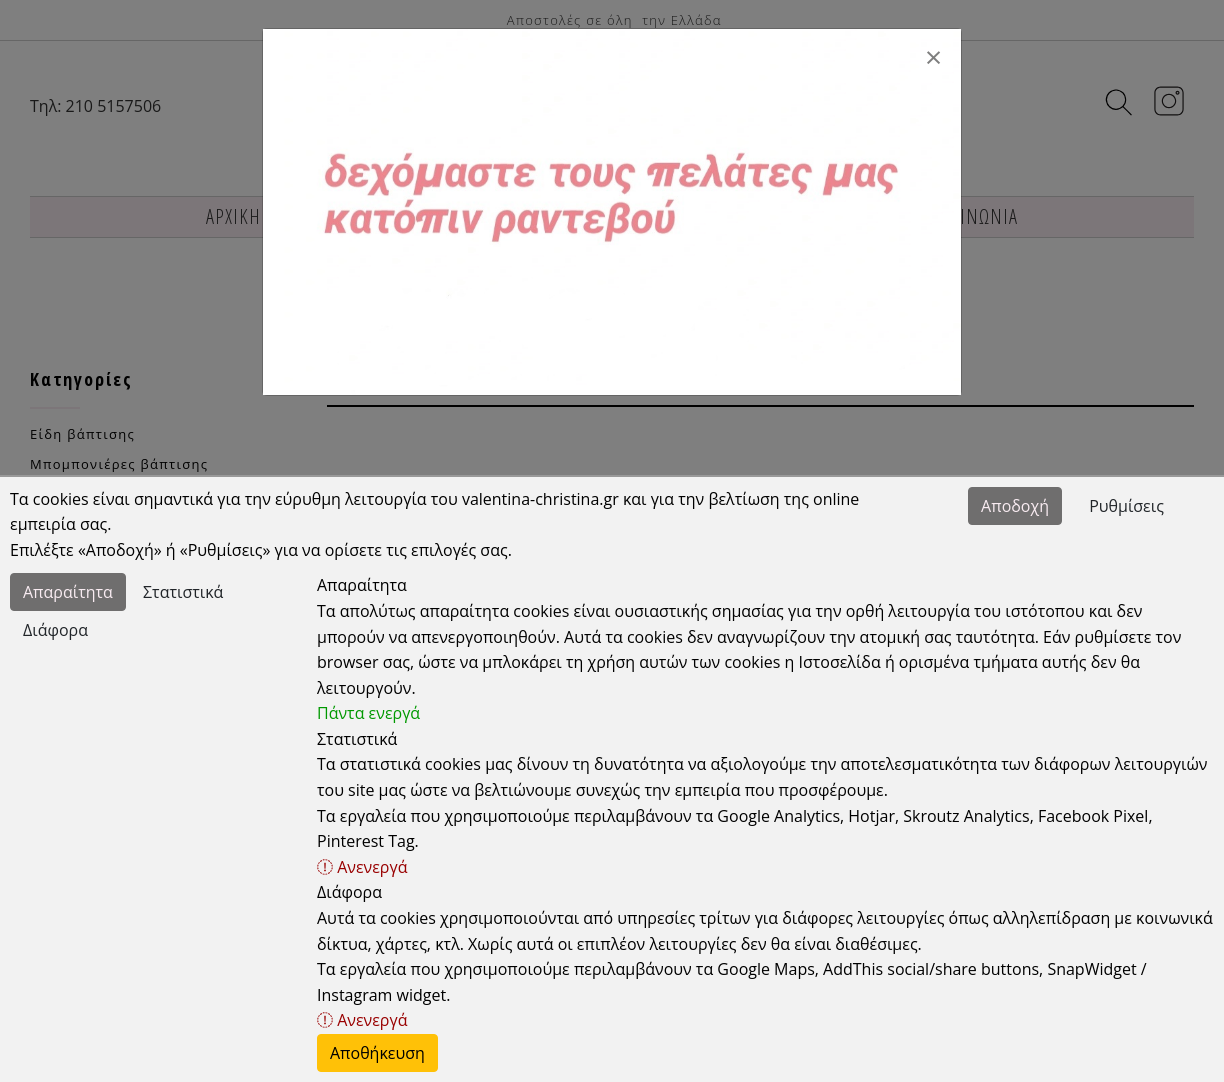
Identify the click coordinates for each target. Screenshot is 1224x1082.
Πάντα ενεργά (368, 713)
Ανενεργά (362, 867)
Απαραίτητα (68, 592)
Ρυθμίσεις (1126, 506)
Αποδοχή (1015, 506)
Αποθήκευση (377, 1053)
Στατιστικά (183, 592)
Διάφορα (55, 630)
